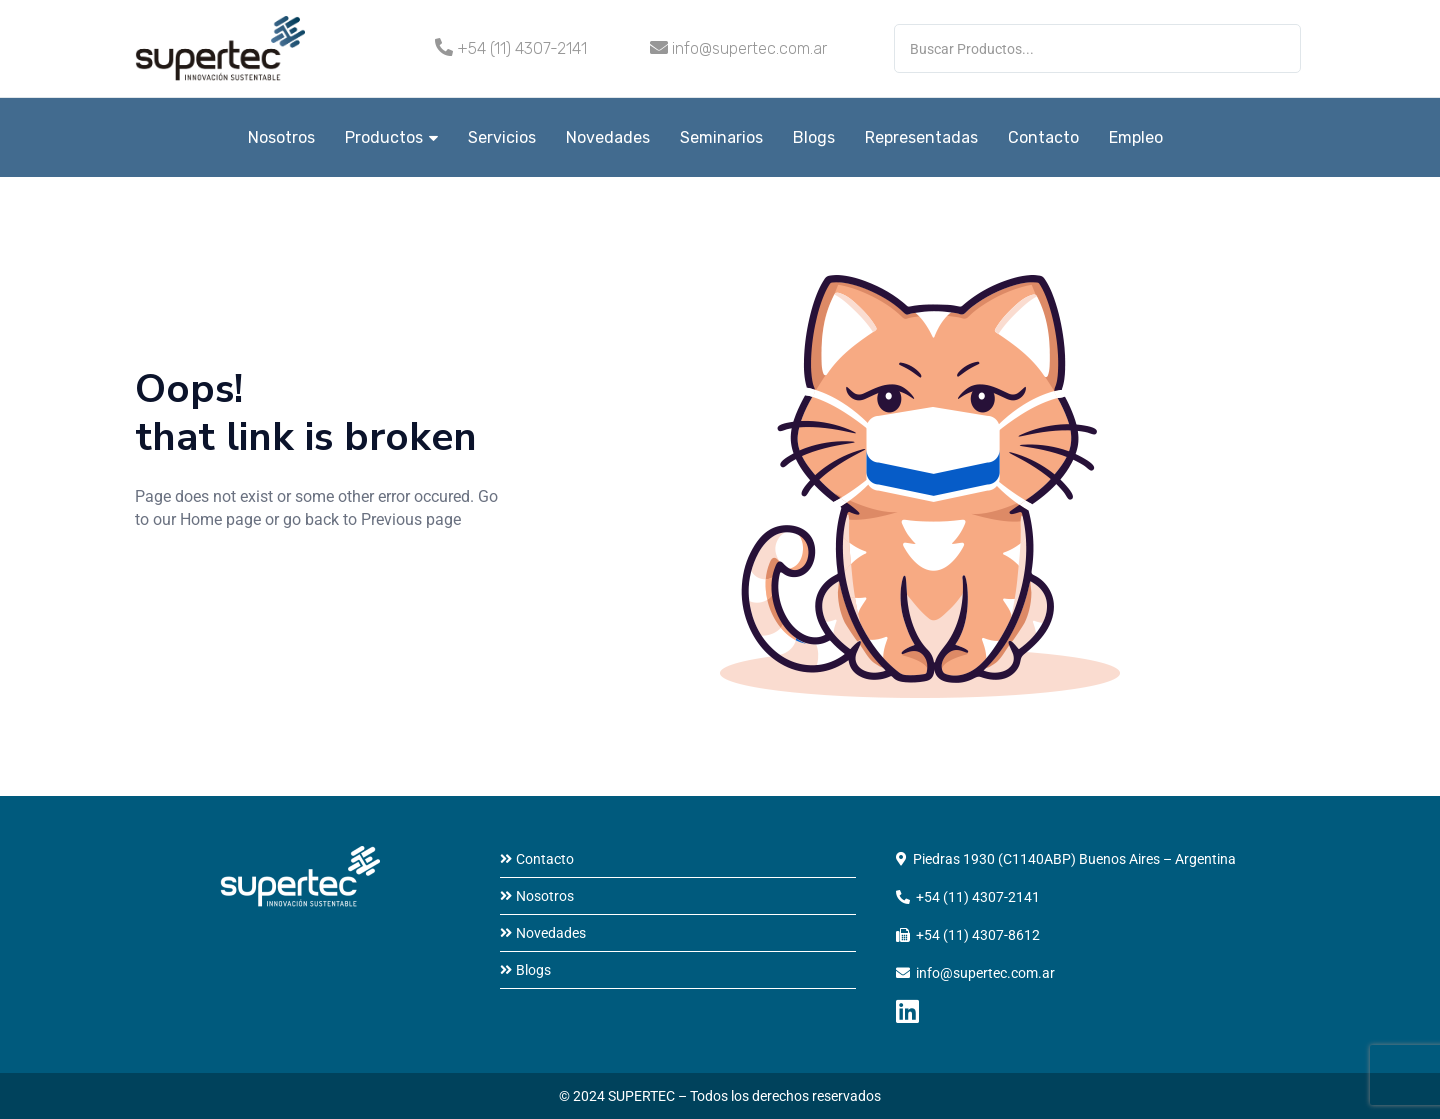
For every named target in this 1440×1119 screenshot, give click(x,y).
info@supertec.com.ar (749, 48)
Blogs (814, 137)
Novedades (608, 137)
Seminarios (721, 137)
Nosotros (281, 137)
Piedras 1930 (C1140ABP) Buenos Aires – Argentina (1074, 859)
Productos (391, 137)
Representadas (921, 137)
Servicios (502, 137)
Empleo (1136, 137)
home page (193, 588)
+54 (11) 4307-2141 (522, 48)
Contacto (1043, 137)
